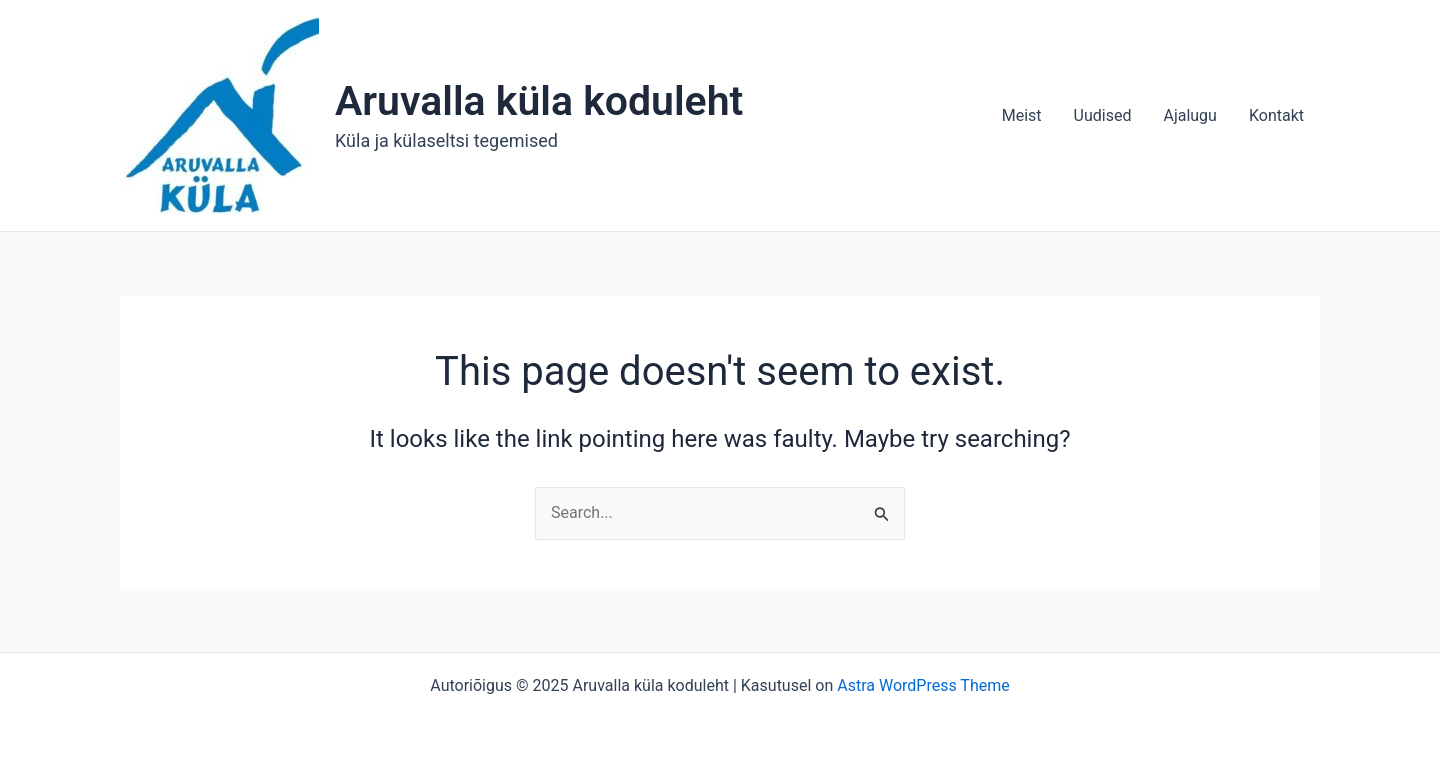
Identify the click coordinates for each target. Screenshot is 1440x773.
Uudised (1103, 115)
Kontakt (1276, 115)
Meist (1022, 115)
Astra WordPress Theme (923, 685)
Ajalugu (1189, 115)
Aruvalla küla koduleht (539, 101)
